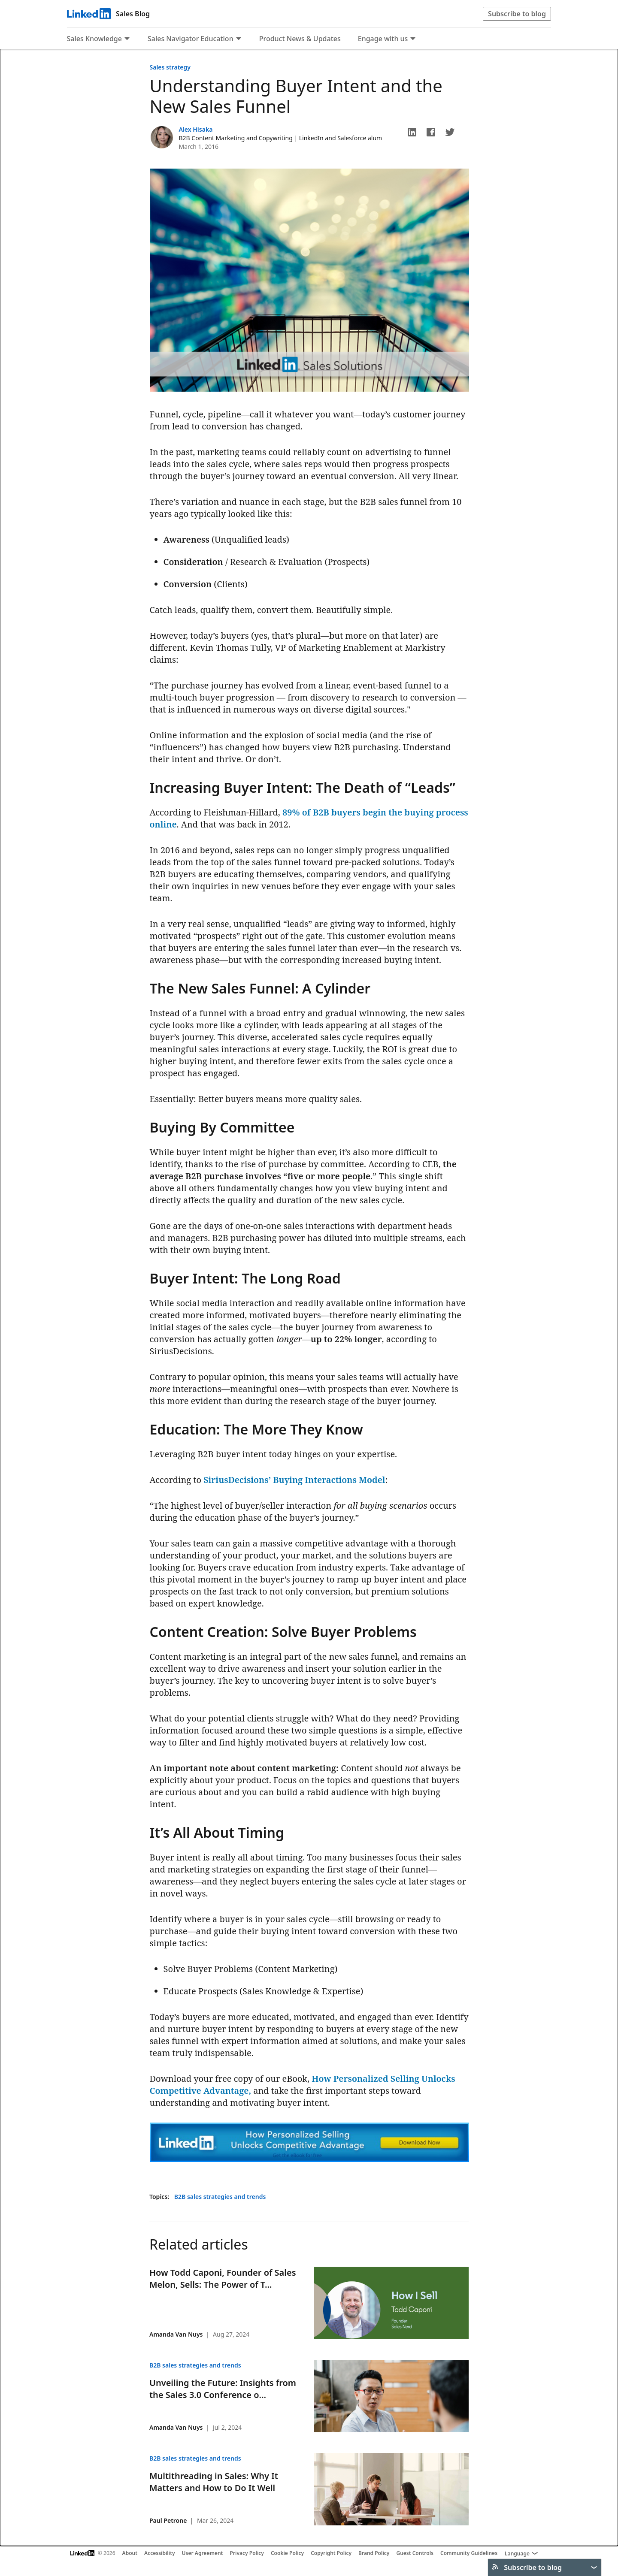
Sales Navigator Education (190, 38)
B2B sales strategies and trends (220, 2196)
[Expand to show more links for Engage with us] (412, 39)
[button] (412, 132)
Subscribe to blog (517, 13)
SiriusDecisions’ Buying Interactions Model (294, 1480)
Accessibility (159, 2553)
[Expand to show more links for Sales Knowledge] (127, 39)
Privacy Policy (247, 2553)
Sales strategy (170, 67)
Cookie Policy (287, 2553)
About (130, 2553)
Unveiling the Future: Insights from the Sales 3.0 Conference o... (222, 2389)
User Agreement (202, 2553)
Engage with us (383, 38)
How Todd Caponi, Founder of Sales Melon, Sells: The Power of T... (222, 2278)
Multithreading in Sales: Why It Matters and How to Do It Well (213, 2482)
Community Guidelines (468, 2553)
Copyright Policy (331, 2553)
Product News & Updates (300, 38)
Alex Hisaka (196, 129)
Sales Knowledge (94, 38)
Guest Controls (414, 2553)
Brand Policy (373, 2553)
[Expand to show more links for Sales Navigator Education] (238, 39)
